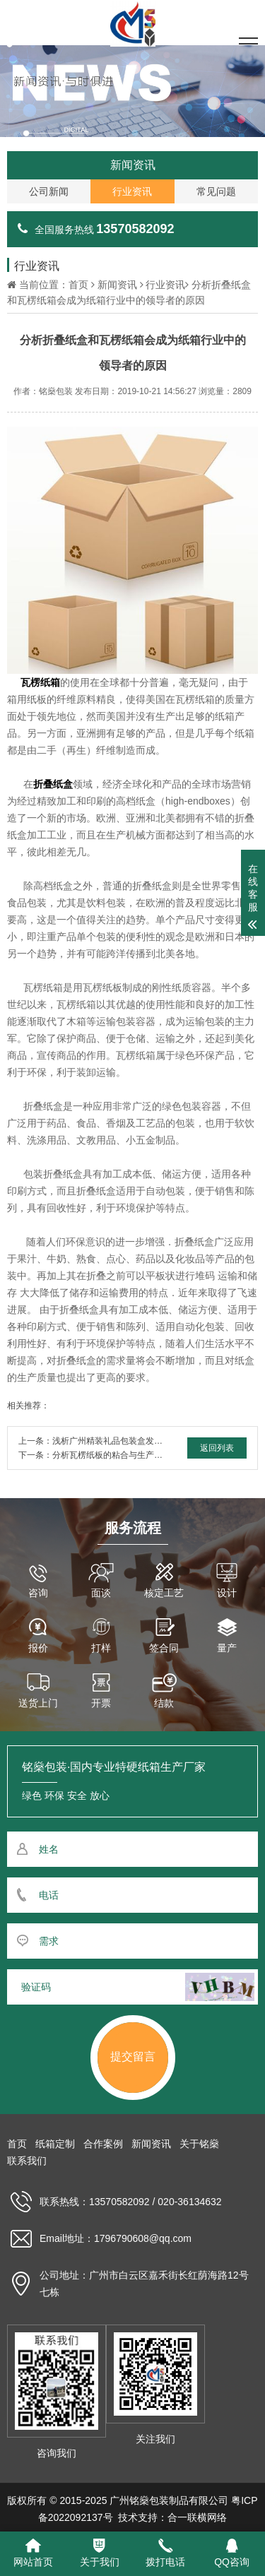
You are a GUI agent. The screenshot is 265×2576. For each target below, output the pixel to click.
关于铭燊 (199, 2143)
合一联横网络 (197, 2517)
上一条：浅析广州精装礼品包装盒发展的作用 (103, 1441)
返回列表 (217, 1448)
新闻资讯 (117, 284)
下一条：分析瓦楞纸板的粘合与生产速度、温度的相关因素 (128, 1455)
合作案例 (103, 2143)
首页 (78, 284)
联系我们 (27, 2160)
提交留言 (132, 2056)
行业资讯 (165, 284)
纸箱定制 (55, 2143)
